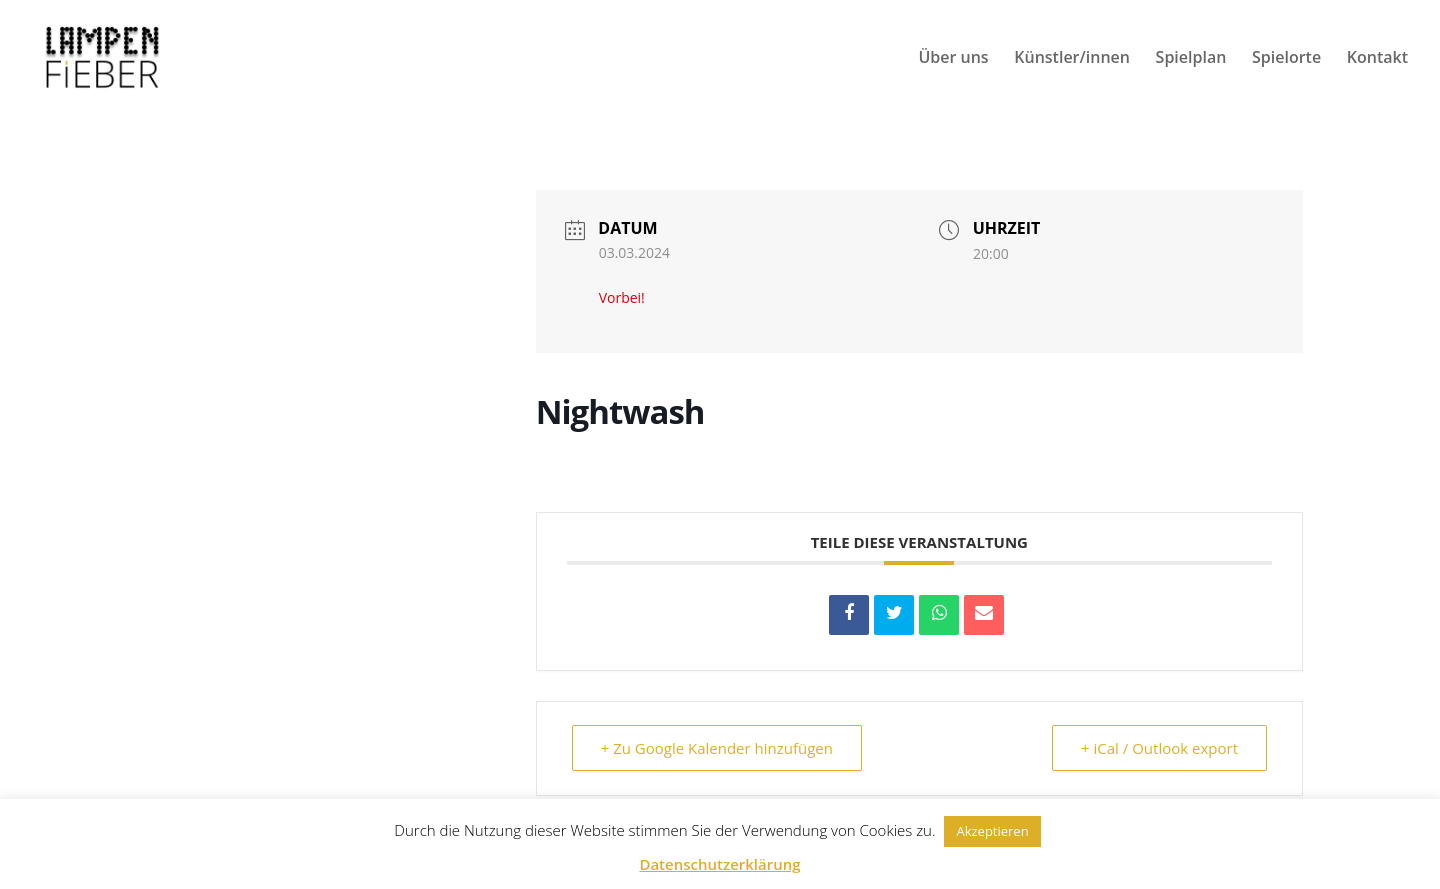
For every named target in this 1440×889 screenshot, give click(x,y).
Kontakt (1377, 59)
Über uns (953, 59)
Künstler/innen (1072, 59)
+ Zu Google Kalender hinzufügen (717, 748)
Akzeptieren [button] (992, 831)
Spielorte (1286, 59)
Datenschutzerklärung (719, 864)
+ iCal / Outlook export (1159, 748)
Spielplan (1191, 59)
